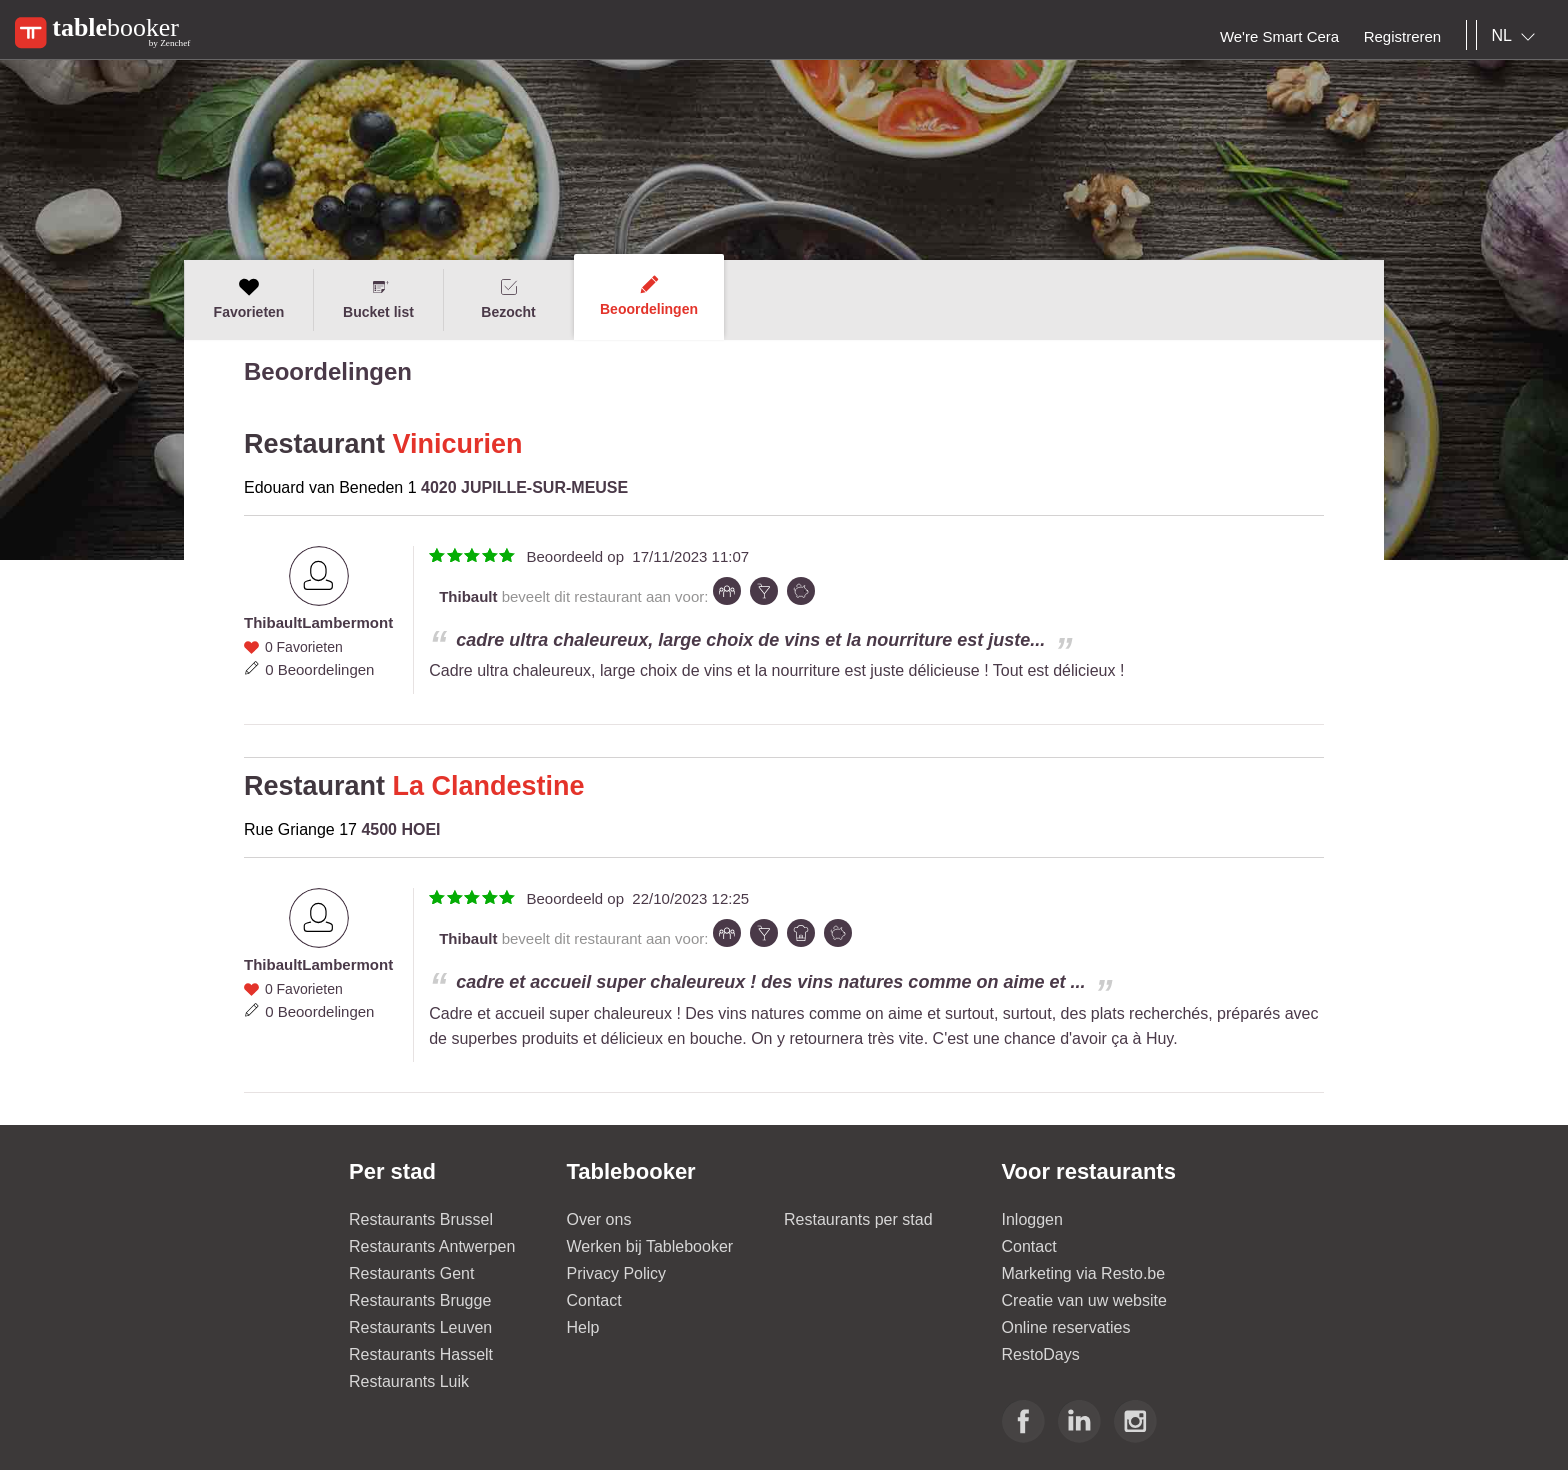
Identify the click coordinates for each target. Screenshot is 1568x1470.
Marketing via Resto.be (1084, 1273)
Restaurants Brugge (420, 1300)
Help (583, 1327)
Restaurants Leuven (420, 1327)
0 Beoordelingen (319, 669)
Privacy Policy (617, 1273)
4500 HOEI (400, 829)
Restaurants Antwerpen (432, 1246)
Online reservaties (1066, 1327)
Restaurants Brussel (421, 1219)
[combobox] (1517, 36)
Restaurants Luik (409, 1381)
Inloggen (1032, 1219)
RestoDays (1041, 1354)
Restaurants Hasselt (421, 1354)
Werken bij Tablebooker (650, 1246)
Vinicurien (458, 444)
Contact (594, 1300)
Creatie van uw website (1084, 1300)
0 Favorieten (304, 647)
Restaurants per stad (858, 1219)
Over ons (599, 1219)
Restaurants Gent (411, 1273)
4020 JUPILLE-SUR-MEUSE (524, 487)
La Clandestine (489, 786)
